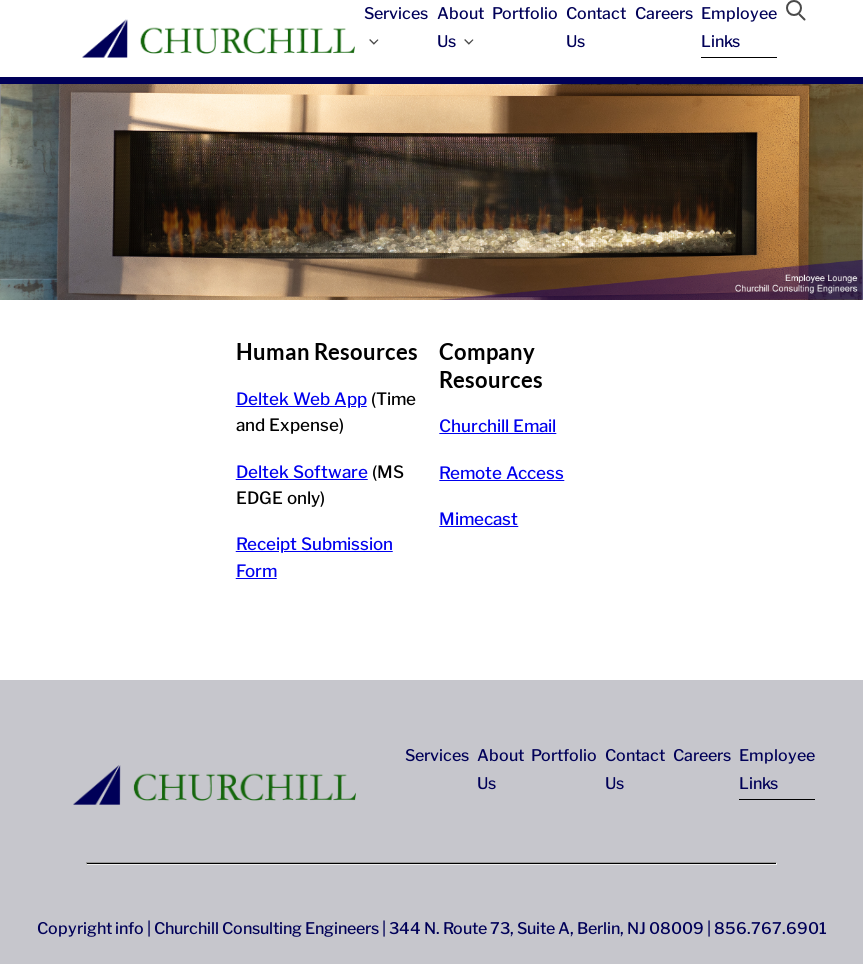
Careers (664, 13)
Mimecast (478, 519)
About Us (460, 27)
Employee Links (739, 27)
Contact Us (596, 27)
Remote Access (501, 473)
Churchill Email (497, 426)
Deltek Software (302, 472)
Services (396, 25)
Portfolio (525, 13)
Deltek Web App (301, 399)
